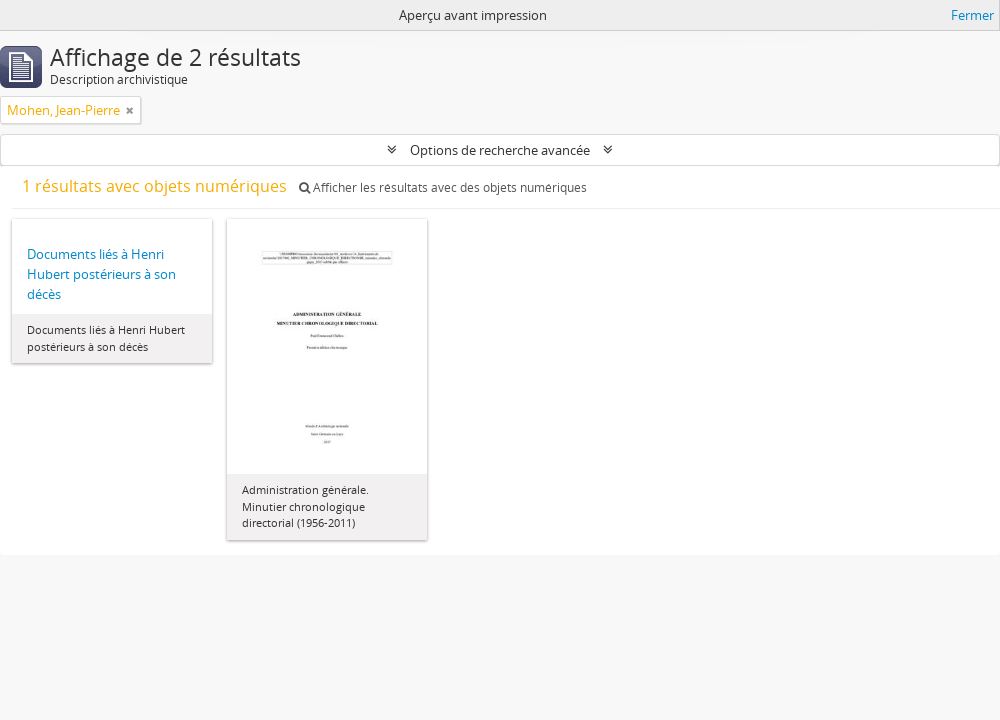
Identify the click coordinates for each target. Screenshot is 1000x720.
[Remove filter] (130, 110)
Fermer (972, 15)
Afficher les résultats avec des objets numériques (443, 187)
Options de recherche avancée (500, 150)
